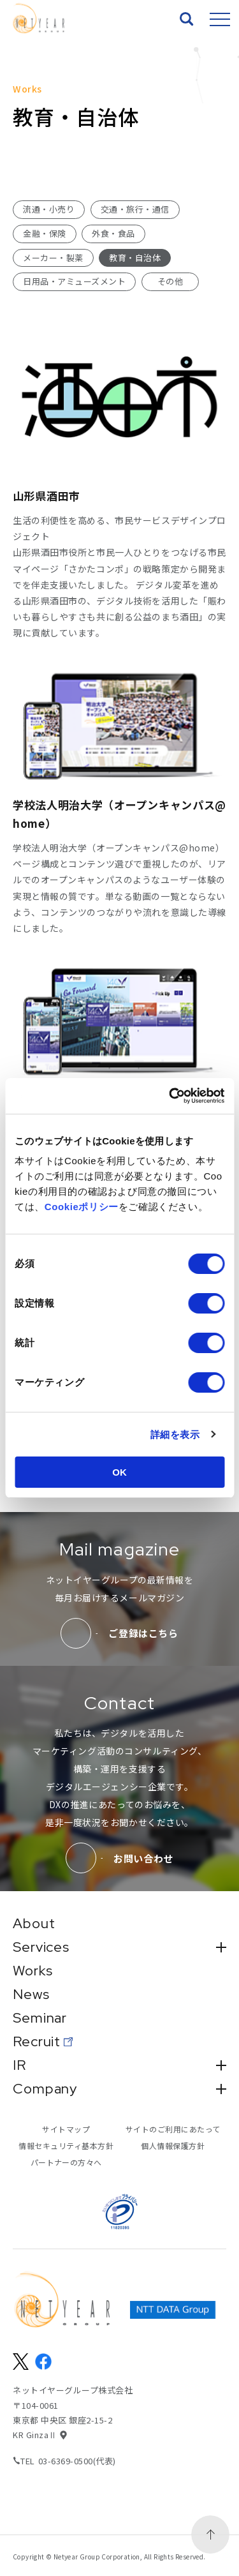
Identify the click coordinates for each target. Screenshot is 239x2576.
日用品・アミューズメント (74, 281)
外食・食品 (113, 233)
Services (119, 1947)
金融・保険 (44, 233)
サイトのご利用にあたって (173, 2128)
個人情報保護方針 (173, 2145)
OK (119, 1472)
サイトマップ (66, 2128)
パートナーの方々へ (66, 2162)
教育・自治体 (135, 257)
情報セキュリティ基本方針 (65, 2145)
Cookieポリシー (82, 1206)
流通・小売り (49, 209)
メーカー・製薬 (53, 257)
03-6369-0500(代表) (77, 2461)
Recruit (37, 2042)
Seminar (40, 2018)
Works (32, 1971)
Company (119, 2089)
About (34, 1924)
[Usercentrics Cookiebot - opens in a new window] (170, 1096)
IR (119, 2065)
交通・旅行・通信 (135, 209)
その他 (170, 281)
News (31, 1995)
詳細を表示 (175, 1434)
